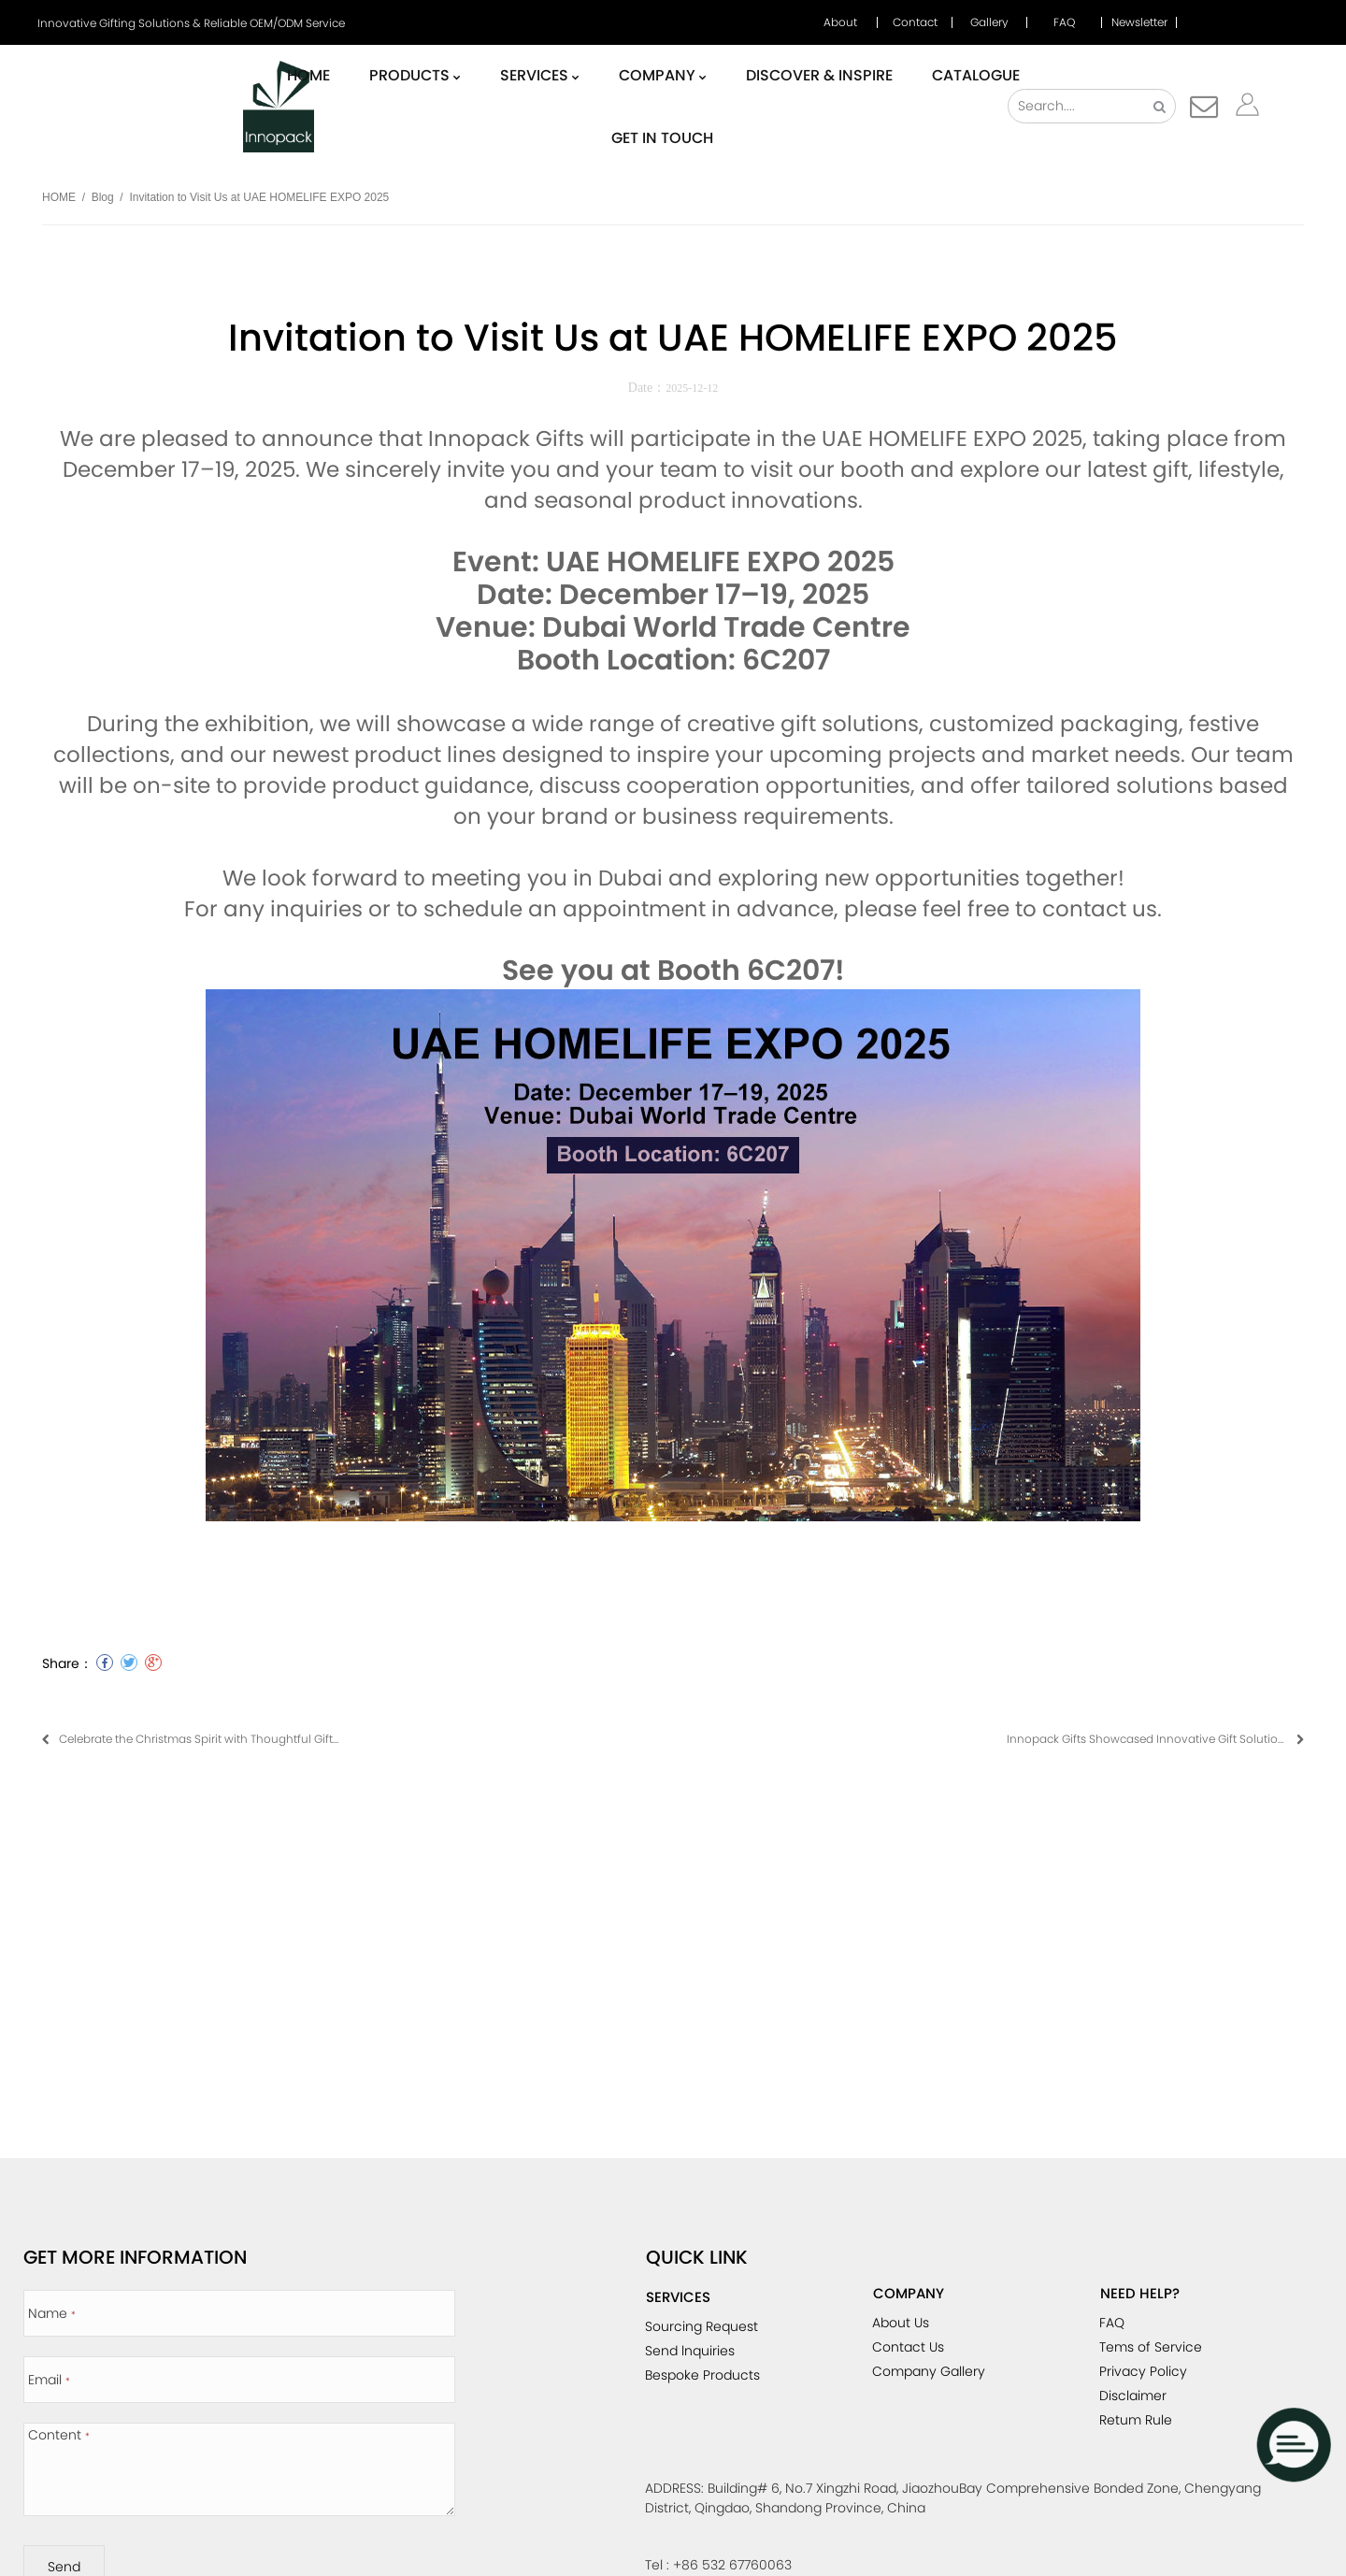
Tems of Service (1150, 2347)
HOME (59, 197)
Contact (915, 22)
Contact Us (908, 2347)
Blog (103, 197)
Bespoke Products (702, 2375)
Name (52, 2313)
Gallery (989, 22)
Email (49, 2379)
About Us (900, 2322)
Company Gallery (928, 2371)
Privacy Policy (1143, 2371)
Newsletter (1139, 22)
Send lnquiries (690, 2350)
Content (59, 2434)
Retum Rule (1135, 2420)
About (840, 22)
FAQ (1064, 22)
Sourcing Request (701, 2326)
